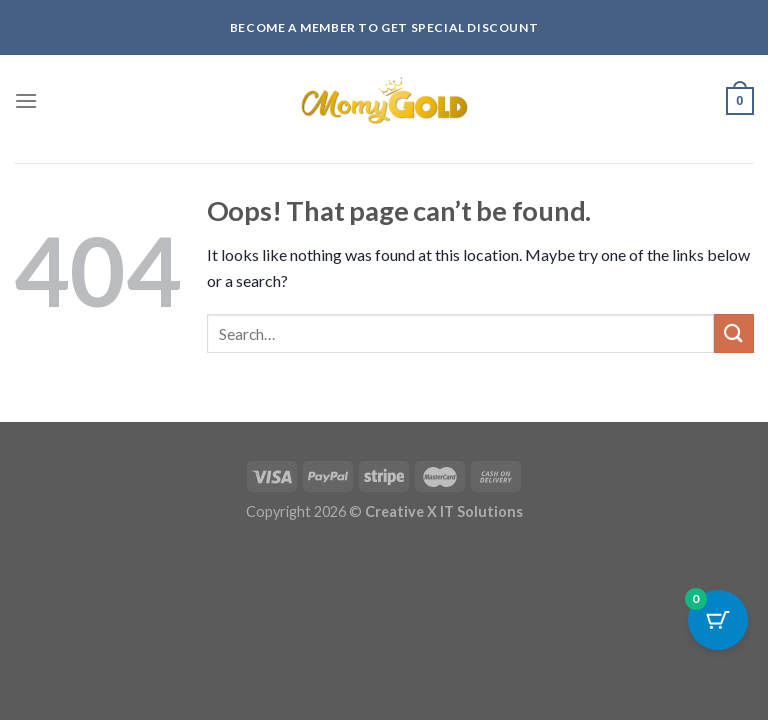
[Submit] (734, 333)
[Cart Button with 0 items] (718, 620)
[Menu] (26, 100)
